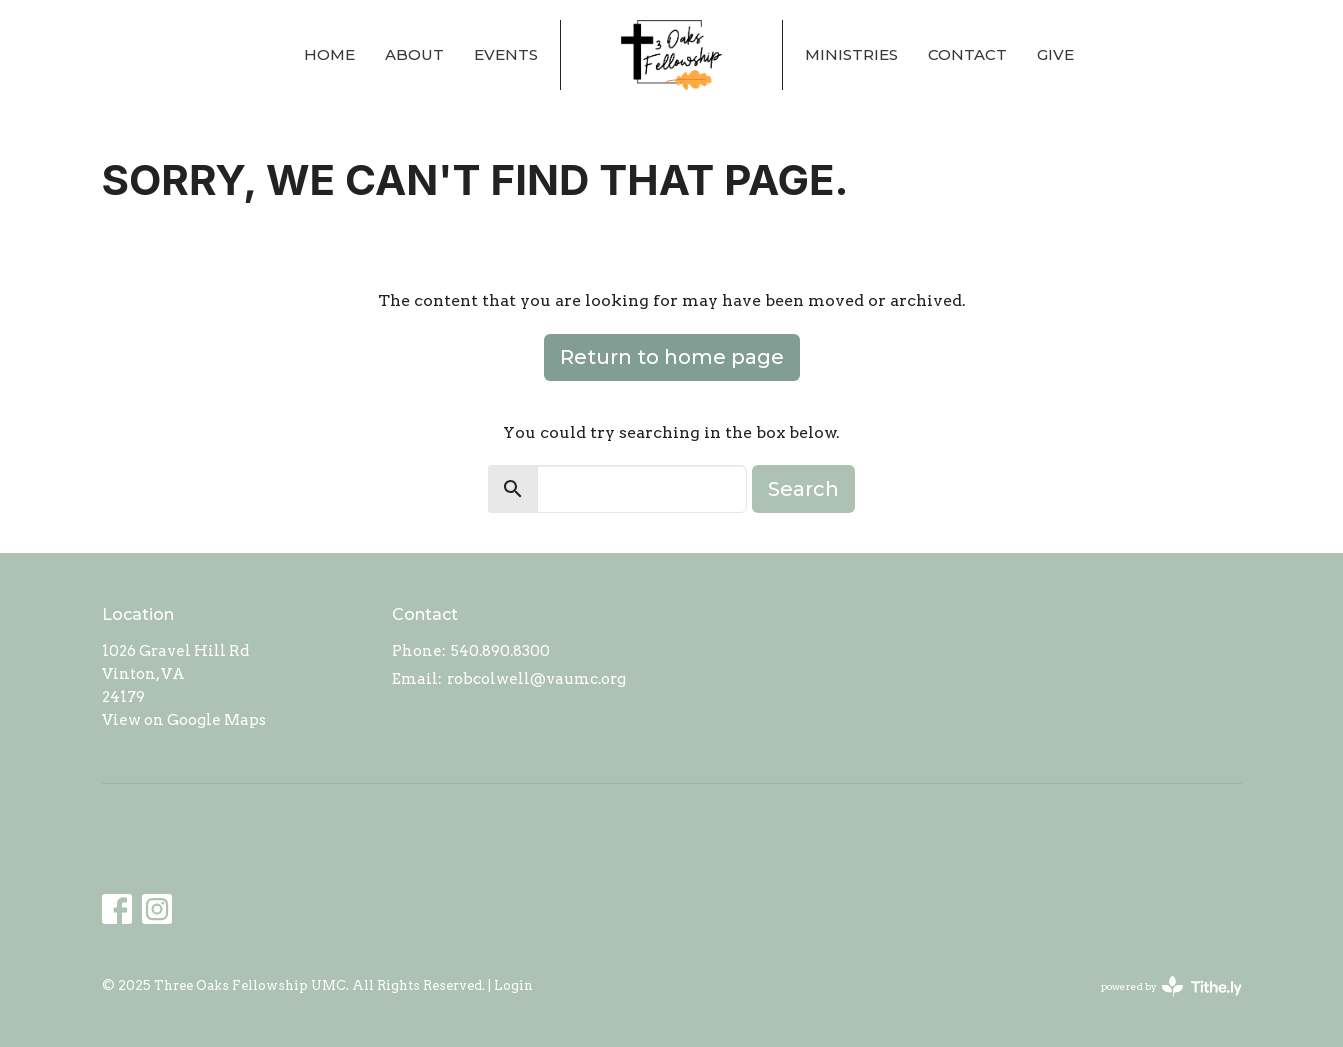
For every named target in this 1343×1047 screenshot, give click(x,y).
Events (506, 54)
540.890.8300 (500, 651)
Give (1055, 54)
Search (803, 489)
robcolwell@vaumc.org (536, 679)
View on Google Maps (184, 720)
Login (513, 985)
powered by (1171, 986)
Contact (967, 54)
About (414, 54)
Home (329, 54)
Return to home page (672, 357)
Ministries (851, 54)
